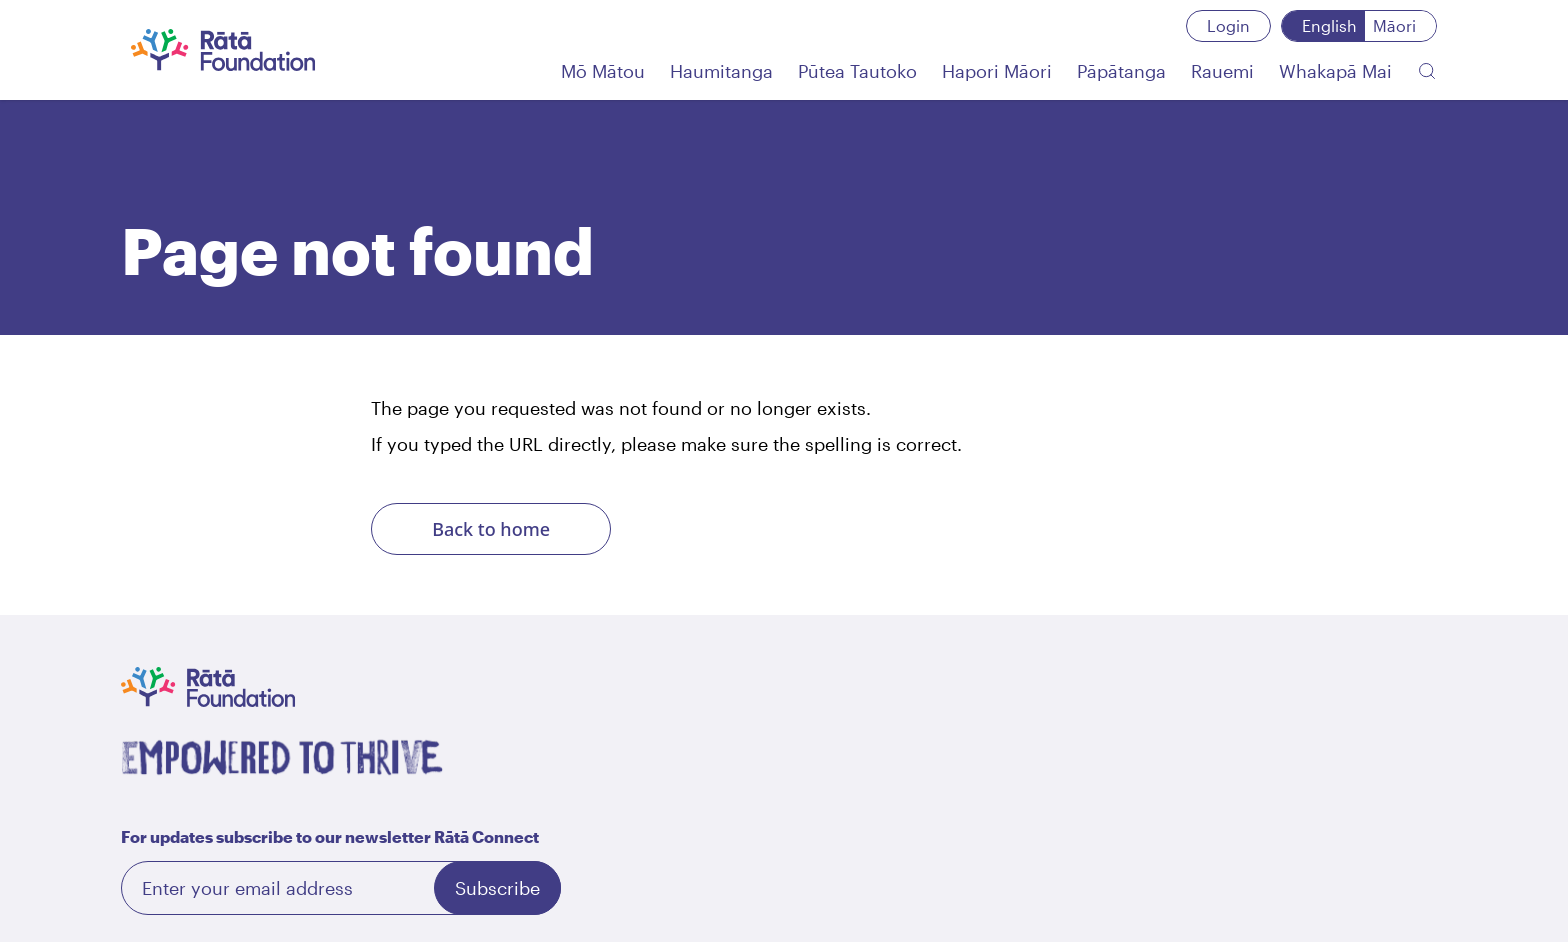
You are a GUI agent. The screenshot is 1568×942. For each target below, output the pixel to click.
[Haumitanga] (721, 71)
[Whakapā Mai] (1335, 71)
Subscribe (497, 888)
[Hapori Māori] (997, 71)
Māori (1394, 25)
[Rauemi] (1222, 71)
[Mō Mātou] (603, 71)
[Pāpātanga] (1121, 71)
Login (1228, 25)
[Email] (341, 888)
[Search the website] (1427, 71)
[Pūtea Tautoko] (857, 71)
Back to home (491, 529)
